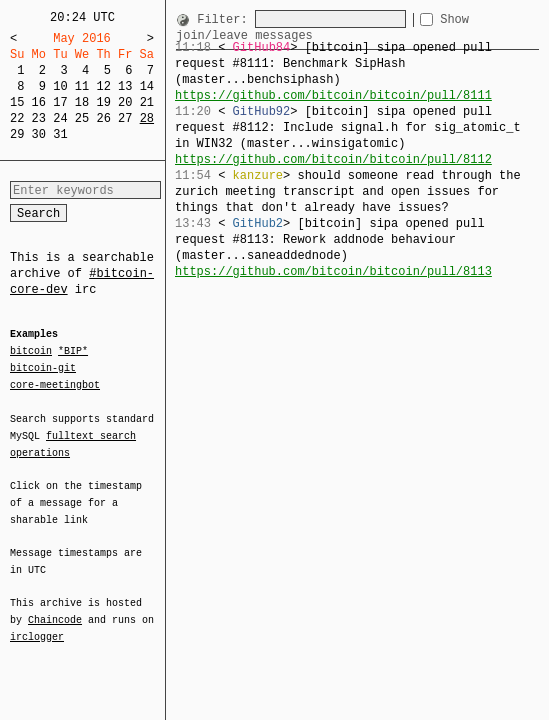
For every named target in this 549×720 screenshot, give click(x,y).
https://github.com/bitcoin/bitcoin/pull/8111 (333, 95)
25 (82, 118)
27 (125, 118)
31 (60, 134)
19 (103, 102)
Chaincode (55, 608)
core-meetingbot (55, 384)
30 (39, 134)
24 (60, 118)
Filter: (226, 19)
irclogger (37, 624)
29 (17, 134)
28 (147, 118)
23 (39, 118)
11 (82, 86)
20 (125, 102)
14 (147, 86)
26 (103, 118)
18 (82, 102)
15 (17, 102)
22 (17, 118)
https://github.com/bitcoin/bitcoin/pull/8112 (333, 159)
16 (39, 102)
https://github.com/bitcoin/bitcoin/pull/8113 (333, 271)
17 (60, 102)
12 (103, 86)
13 (125, 86)
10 (60, 86)
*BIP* (73, 352)
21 (147, 102)
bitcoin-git (43, 368)
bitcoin (31, 352)
